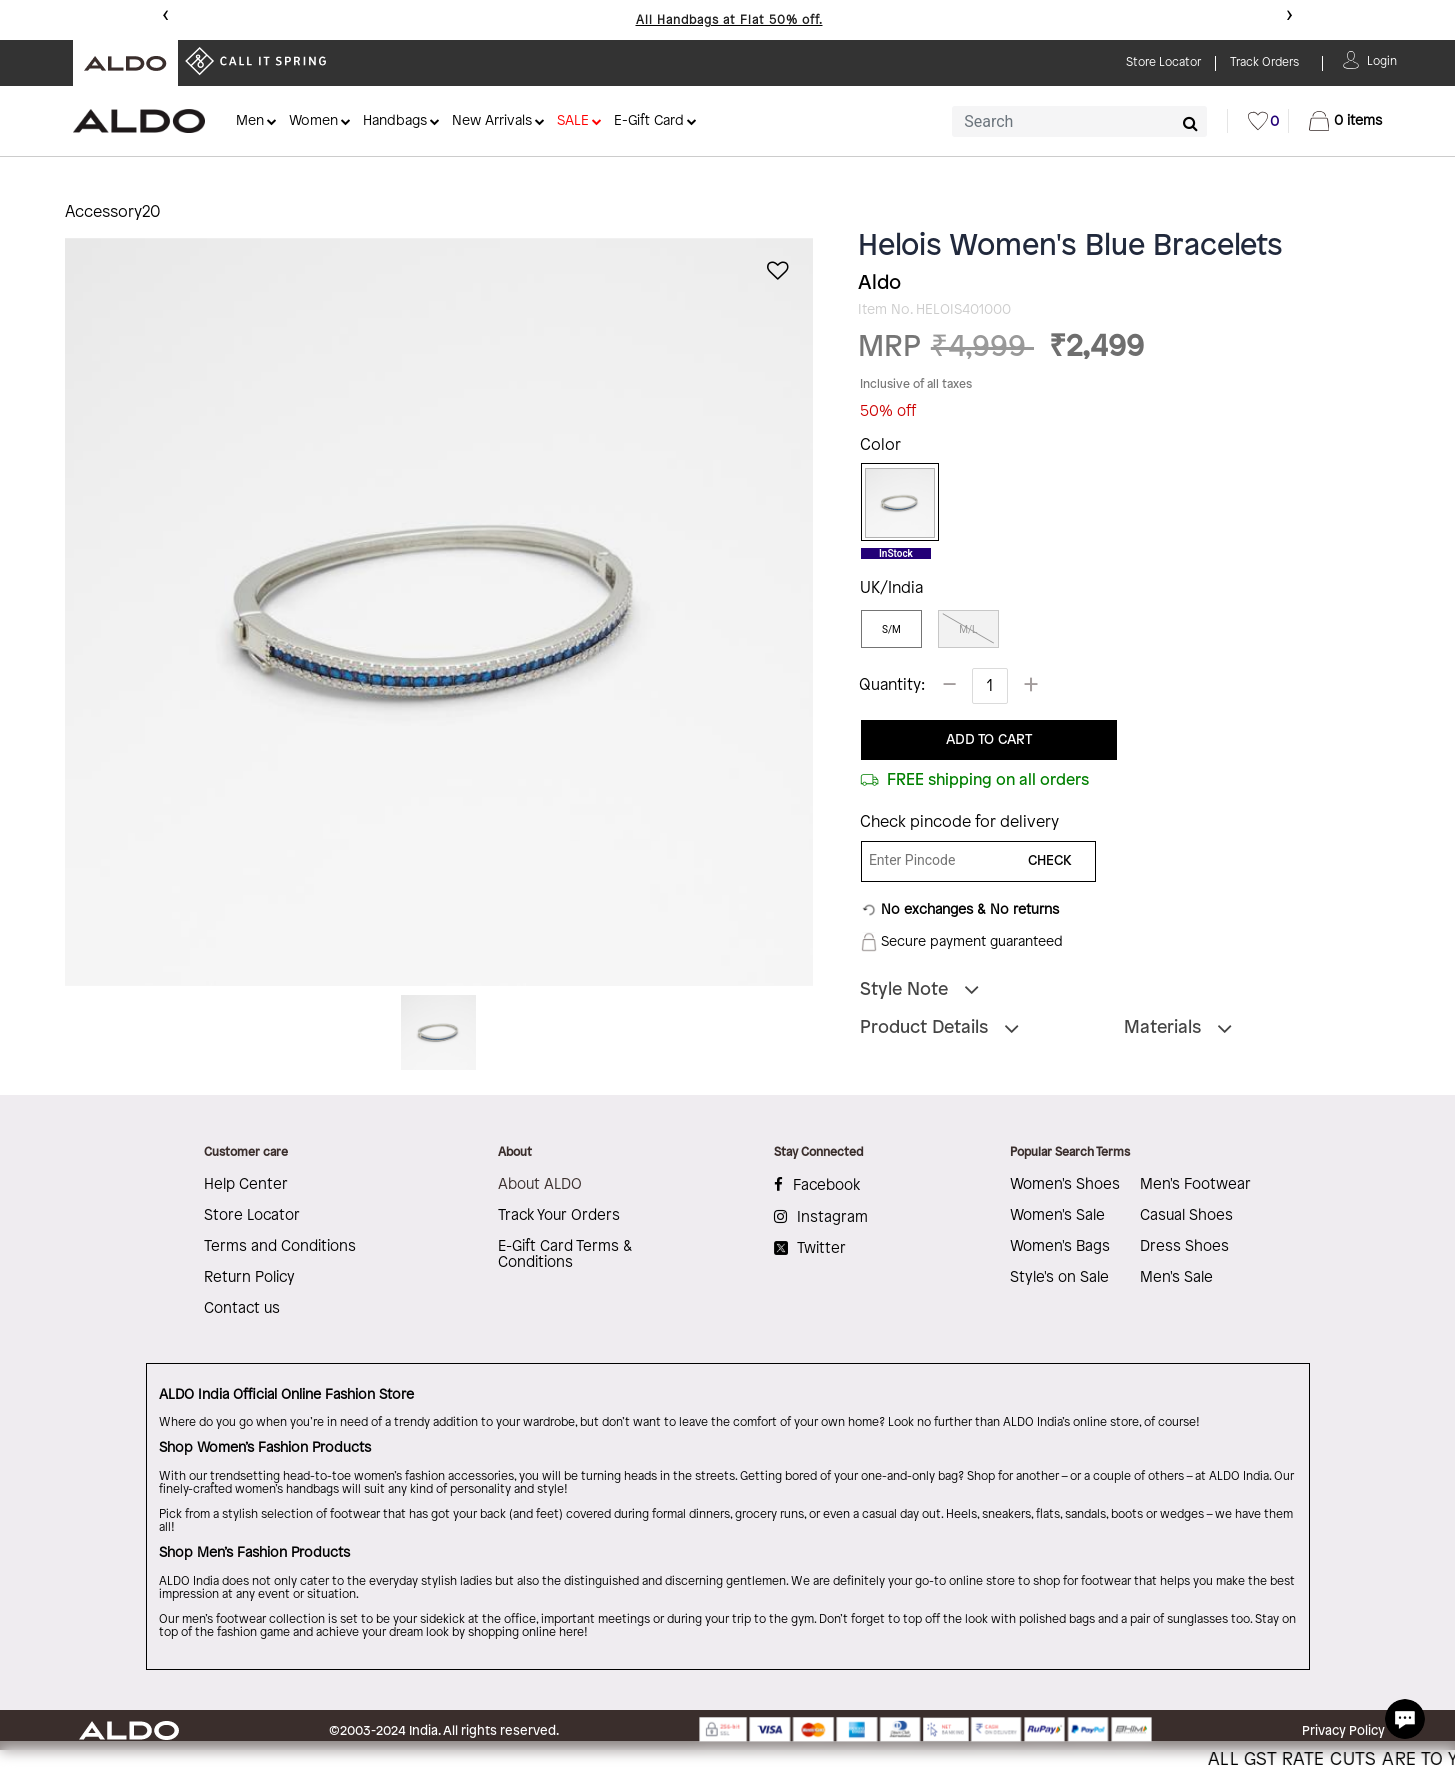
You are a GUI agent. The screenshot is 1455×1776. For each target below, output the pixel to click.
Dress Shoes (1184, 1247)
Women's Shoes (1065, 1185)
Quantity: (892, 685)
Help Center (246, 1185)
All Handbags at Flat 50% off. (729, 20)
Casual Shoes (1186, 1216)
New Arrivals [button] (492, 121)
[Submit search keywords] (1190, 123)
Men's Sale (1176, 1278)
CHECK (1050, 861)
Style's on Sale (1059, 1278)
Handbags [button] (395, 121)
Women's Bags (1060, 1247)
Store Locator (252, 1216)
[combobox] (1079, 121)
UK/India (891, 588)
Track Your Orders (559, 1216)
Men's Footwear (1195, 1185)
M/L (968, 629)
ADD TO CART (989, 740)
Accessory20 (113, 212)
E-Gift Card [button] (649, 121)
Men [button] (250, 121)
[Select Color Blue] (893, 503)
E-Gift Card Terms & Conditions (565, 1255)
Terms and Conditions (280, 1247)
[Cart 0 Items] (1345, 121)
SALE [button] (573, 121)
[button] (1382, 59)
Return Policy (249, 1278)
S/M (891, 629)
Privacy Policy (1343, 1731)
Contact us (242, 1309)
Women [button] (313, 121)
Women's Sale (1057, 1216)
